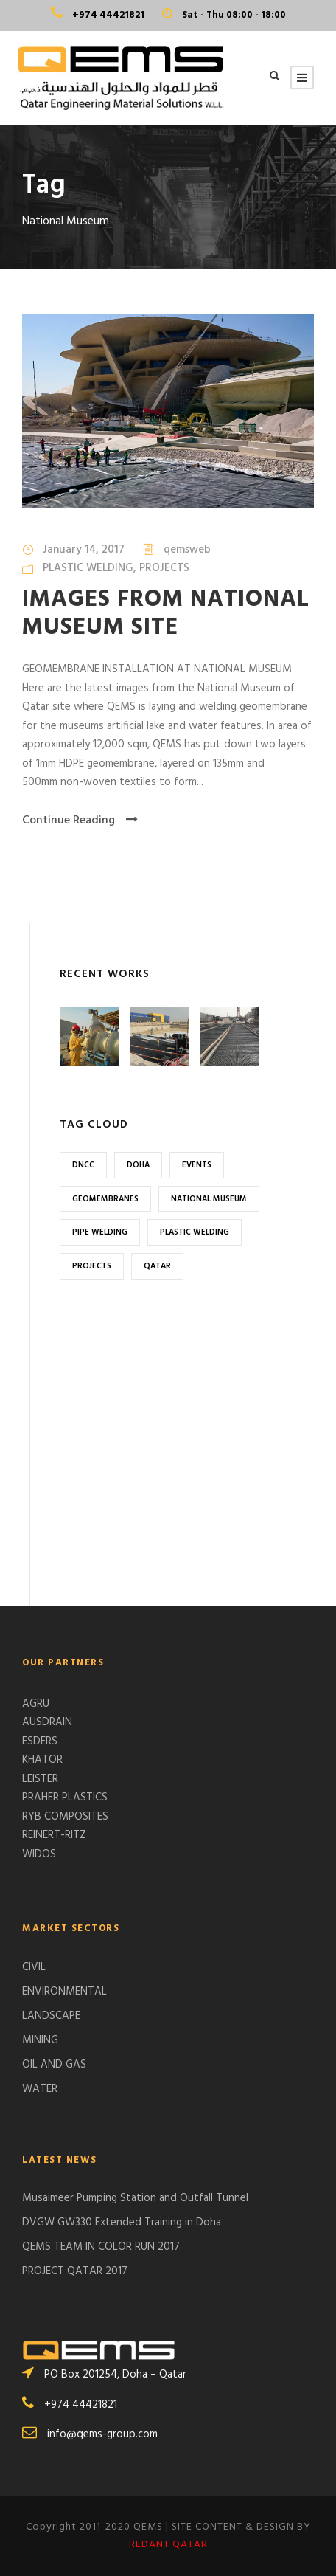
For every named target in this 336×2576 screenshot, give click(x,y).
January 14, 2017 (84, 550)
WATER (39, 2089)
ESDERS (39, 1741)
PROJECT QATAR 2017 (74, 2271)
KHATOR (42, 1760)
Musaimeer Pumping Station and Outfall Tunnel (135, 2198)
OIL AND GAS (54, 2064)
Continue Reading (80, 820)
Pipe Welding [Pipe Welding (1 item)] (99, 1232)
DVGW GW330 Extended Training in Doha (121, 2222)
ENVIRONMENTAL (64, 1991)
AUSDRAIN (47, 1722)
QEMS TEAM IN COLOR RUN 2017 (101, 2247)
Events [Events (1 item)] (196, 1165)
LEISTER (40, 1779)
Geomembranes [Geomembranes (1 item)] (105, 1199)
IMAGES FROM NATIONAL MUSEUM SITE (165, 613)
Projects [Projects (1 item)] (91, 1266)
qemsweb (187, 550)
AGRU (35, 1704)
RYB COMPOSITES (65, 1817)
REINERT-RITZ (54, 1835)
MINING (40, 2040)
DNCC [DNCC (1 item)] (83, 1165)
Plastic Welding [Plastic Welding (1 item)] (194, 1232)
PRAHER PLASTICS (65, 1797)
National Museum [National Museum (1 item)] (209, 1199)
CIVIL (34, 1967)
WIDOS (39, 1854)
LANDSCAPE (51, 2016)
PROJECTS (164, 568)
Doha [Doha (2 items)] (138, 1165)
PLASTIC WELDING (88, 568)
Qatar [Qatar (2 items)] (157, 1266)
